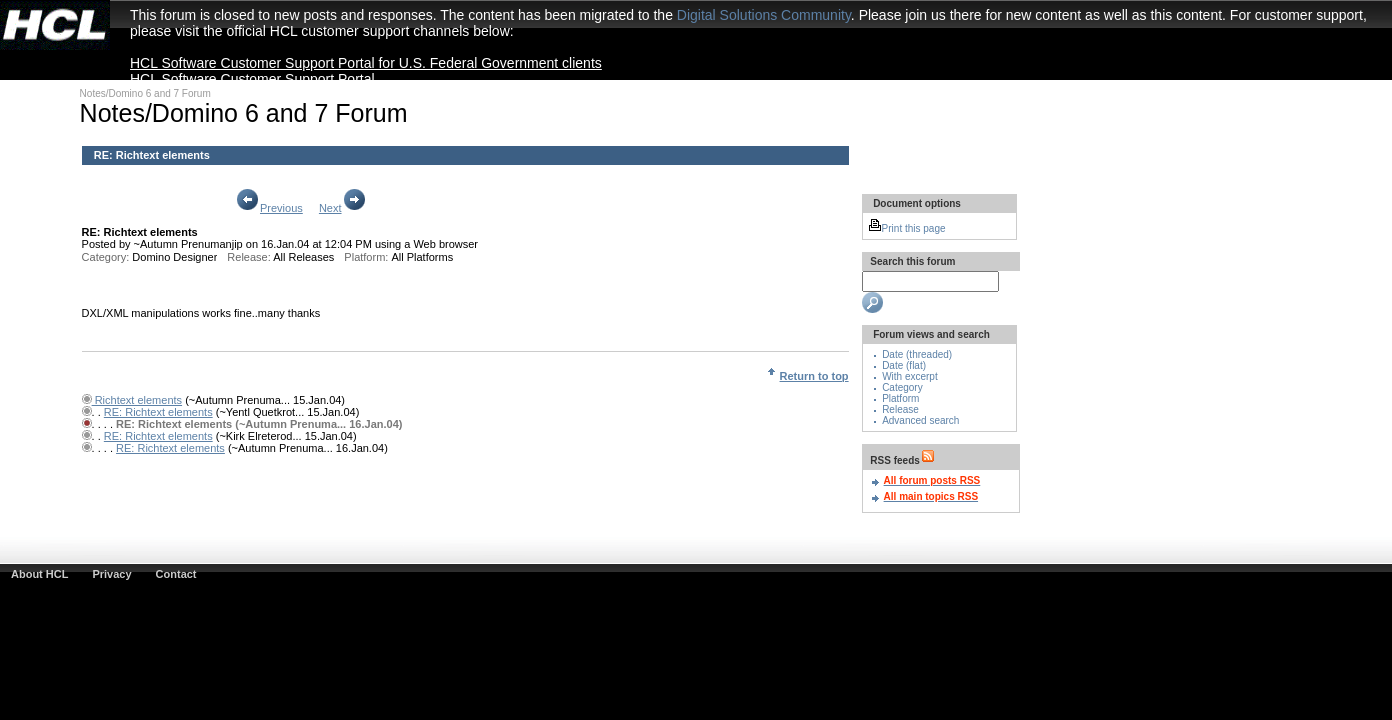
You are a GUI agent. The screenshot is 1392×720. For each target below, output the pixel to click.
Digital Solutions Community (764, 15)
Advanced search (920, 420)
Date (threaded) (917, 354)
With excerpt (910, 376)
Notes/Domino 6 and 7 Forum (145, 93)
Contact (176, 574)
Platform (900, 398)
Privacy (111, 574)
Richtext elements (137, 400)
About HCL (39, 574)
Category (902, 387)
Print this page (907, 228)
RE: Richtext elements (152, 155)
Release (900, 409)
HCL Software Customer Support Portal (252, 79)
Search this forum (912, 261)
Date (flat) (904, 365)
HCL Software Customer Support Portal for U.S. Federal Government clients (366, 63)
